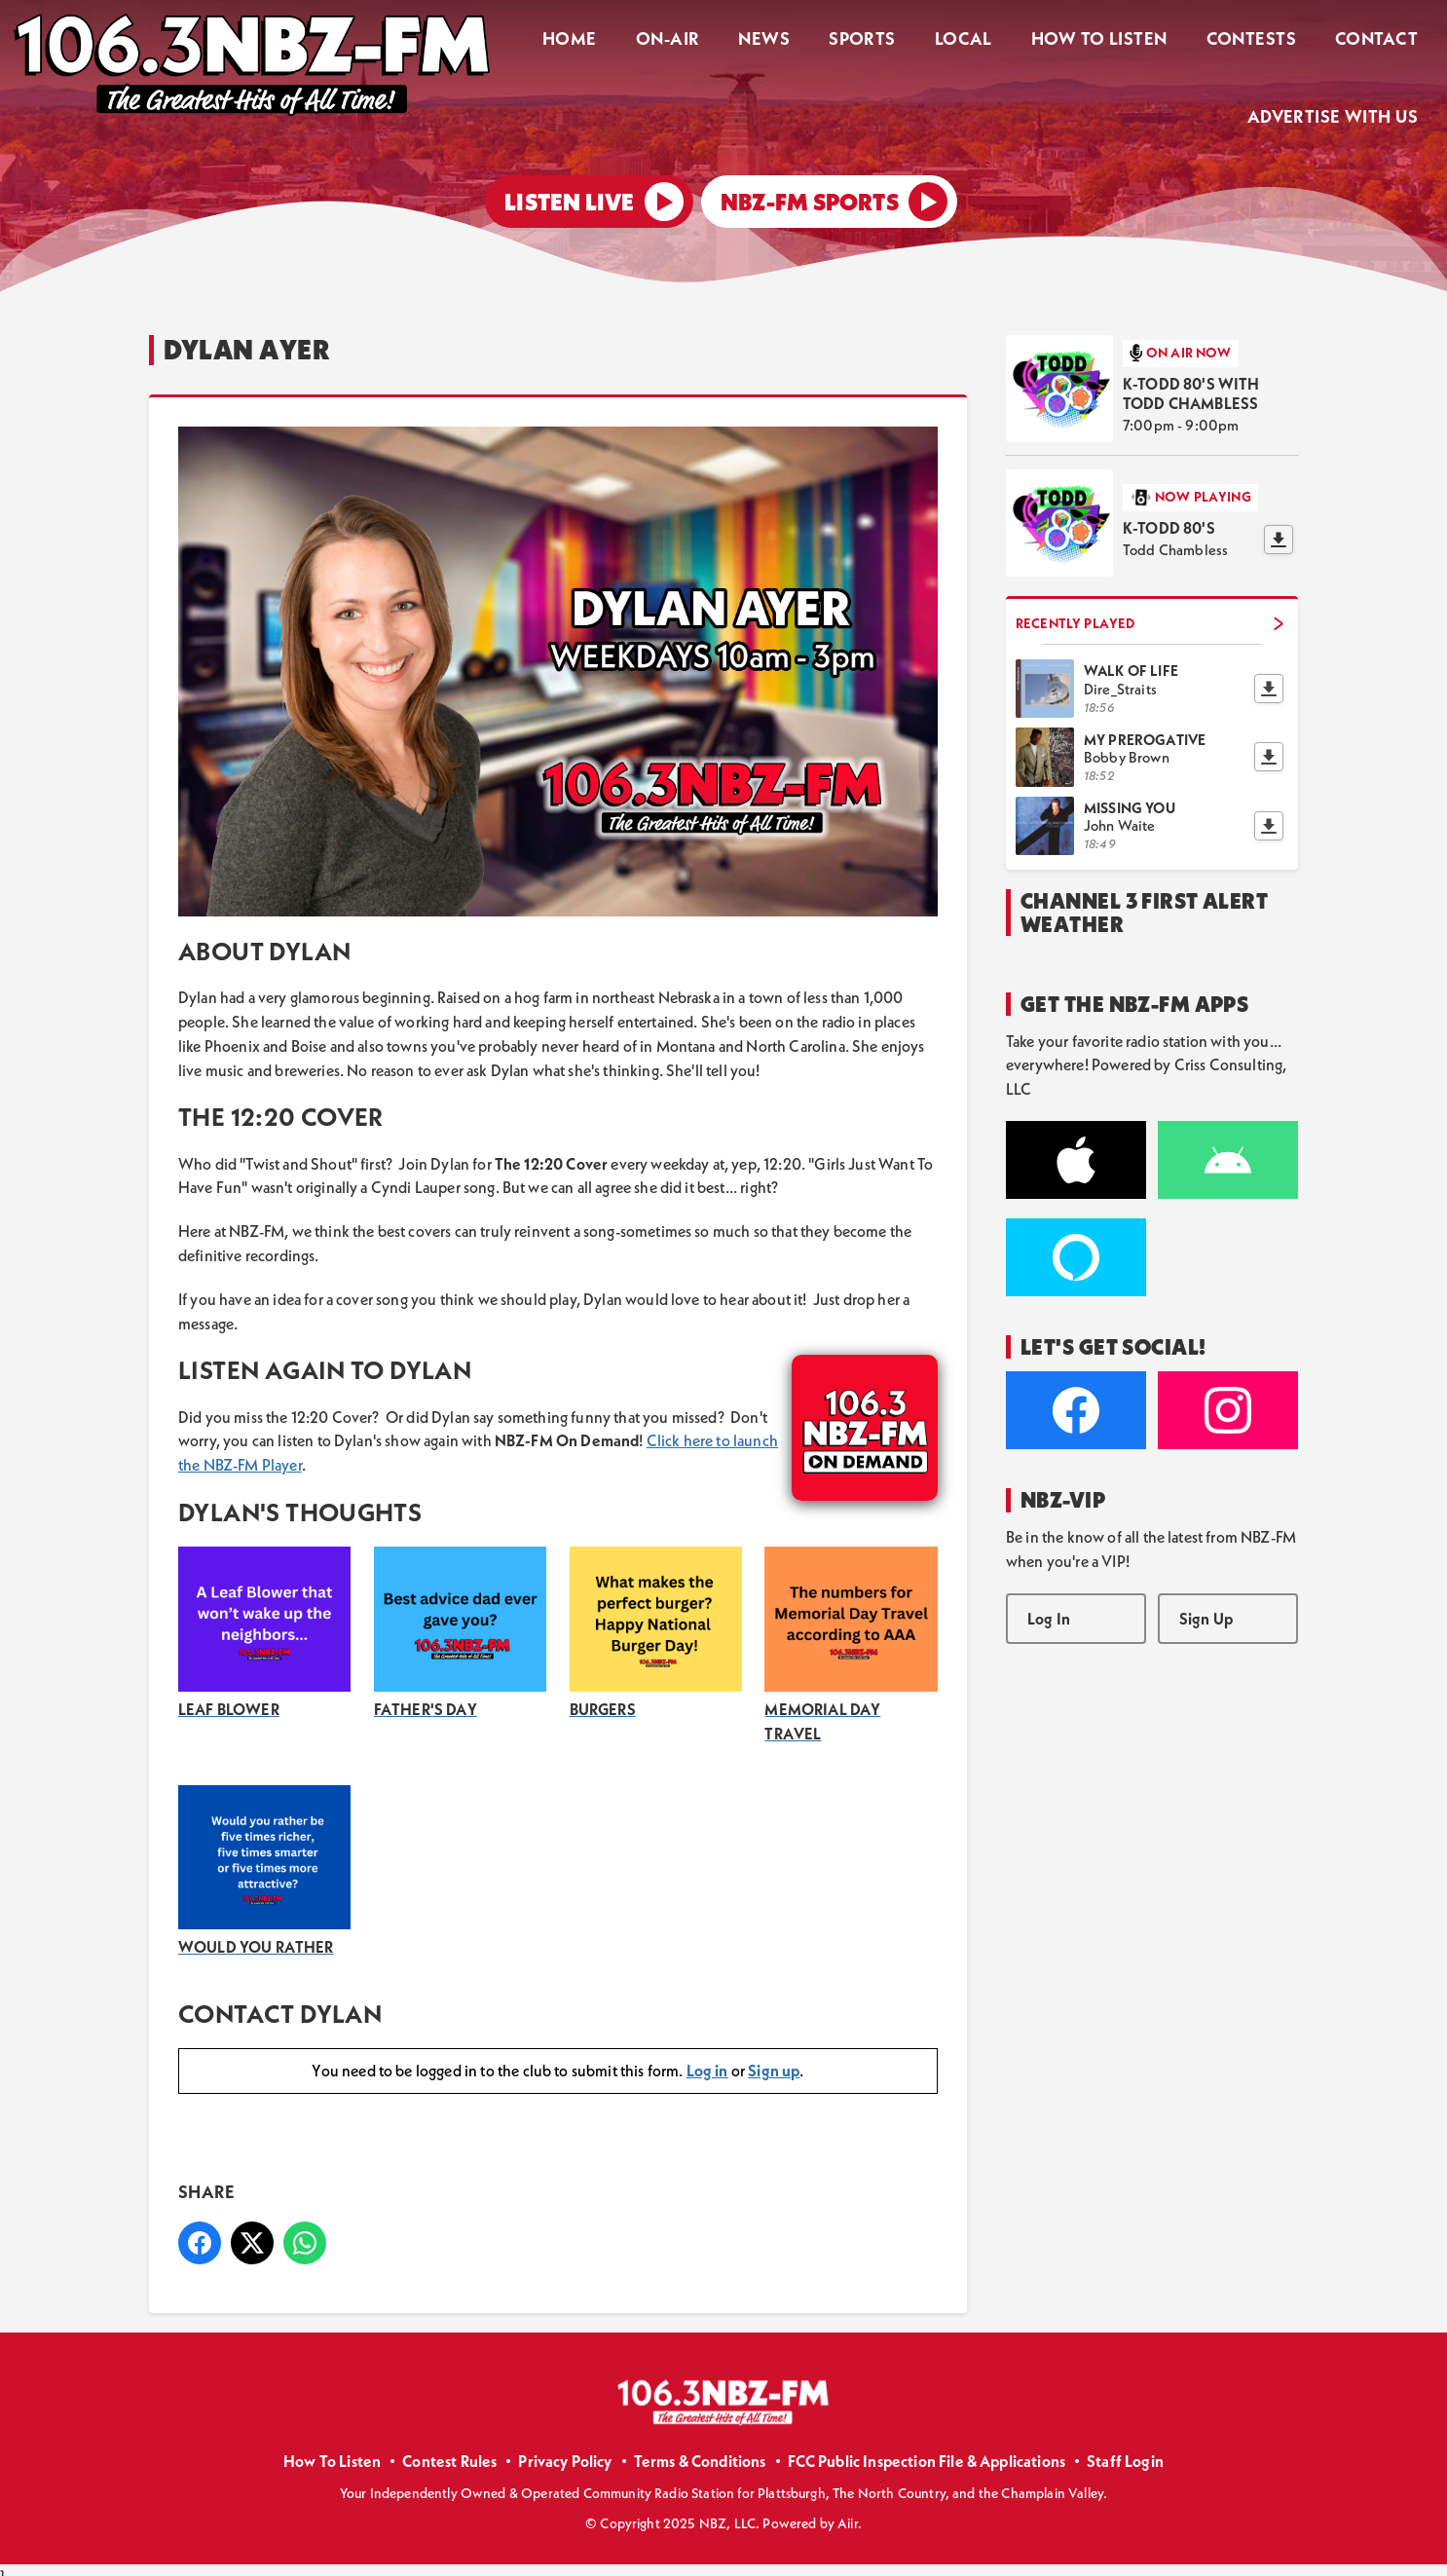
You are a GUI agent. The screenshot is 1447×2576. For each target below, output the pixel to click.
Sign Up (1206, 1605)
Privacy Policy (565, 2448)
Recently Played (1149, 609)
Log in (707, 2058)
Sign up (773, 2058)
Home (626, 41)
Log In (1048, 1605)
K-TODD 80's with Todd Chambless (1191, 380)
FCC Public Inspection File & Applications (927, 2448)
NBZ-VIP (1062, 1487)
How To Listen (1118, 41)
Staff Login (1125, 2448)
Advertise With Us (1336, 113)
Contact (1380, 41)
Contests (1262, 41)
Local (989, 41)
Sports (895, 41)
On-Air (716, 41)
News (805, 41)
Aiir (847, 2511)
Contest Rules (449, 2448)
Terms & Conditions (700, 2448)
